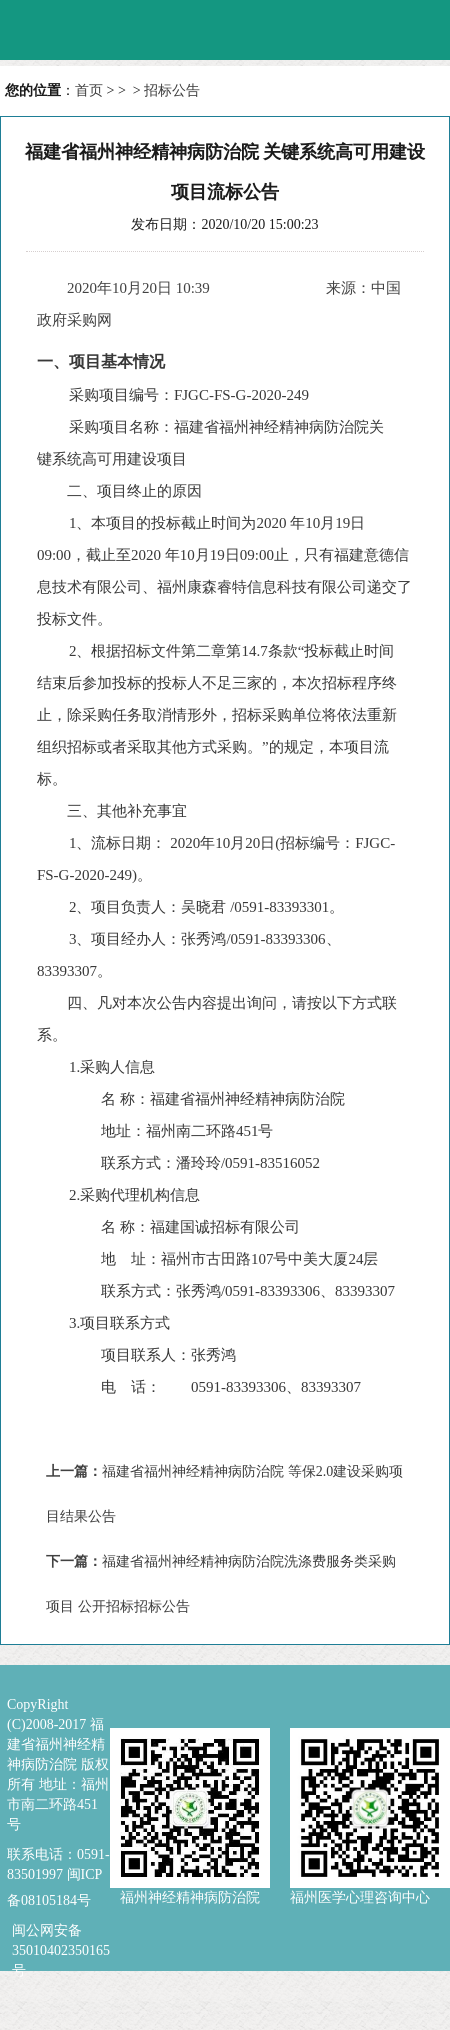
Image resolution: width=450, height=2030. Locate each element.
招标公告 (172, 90)
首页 (89, 90)
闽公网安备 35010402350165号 (61, 1932)
